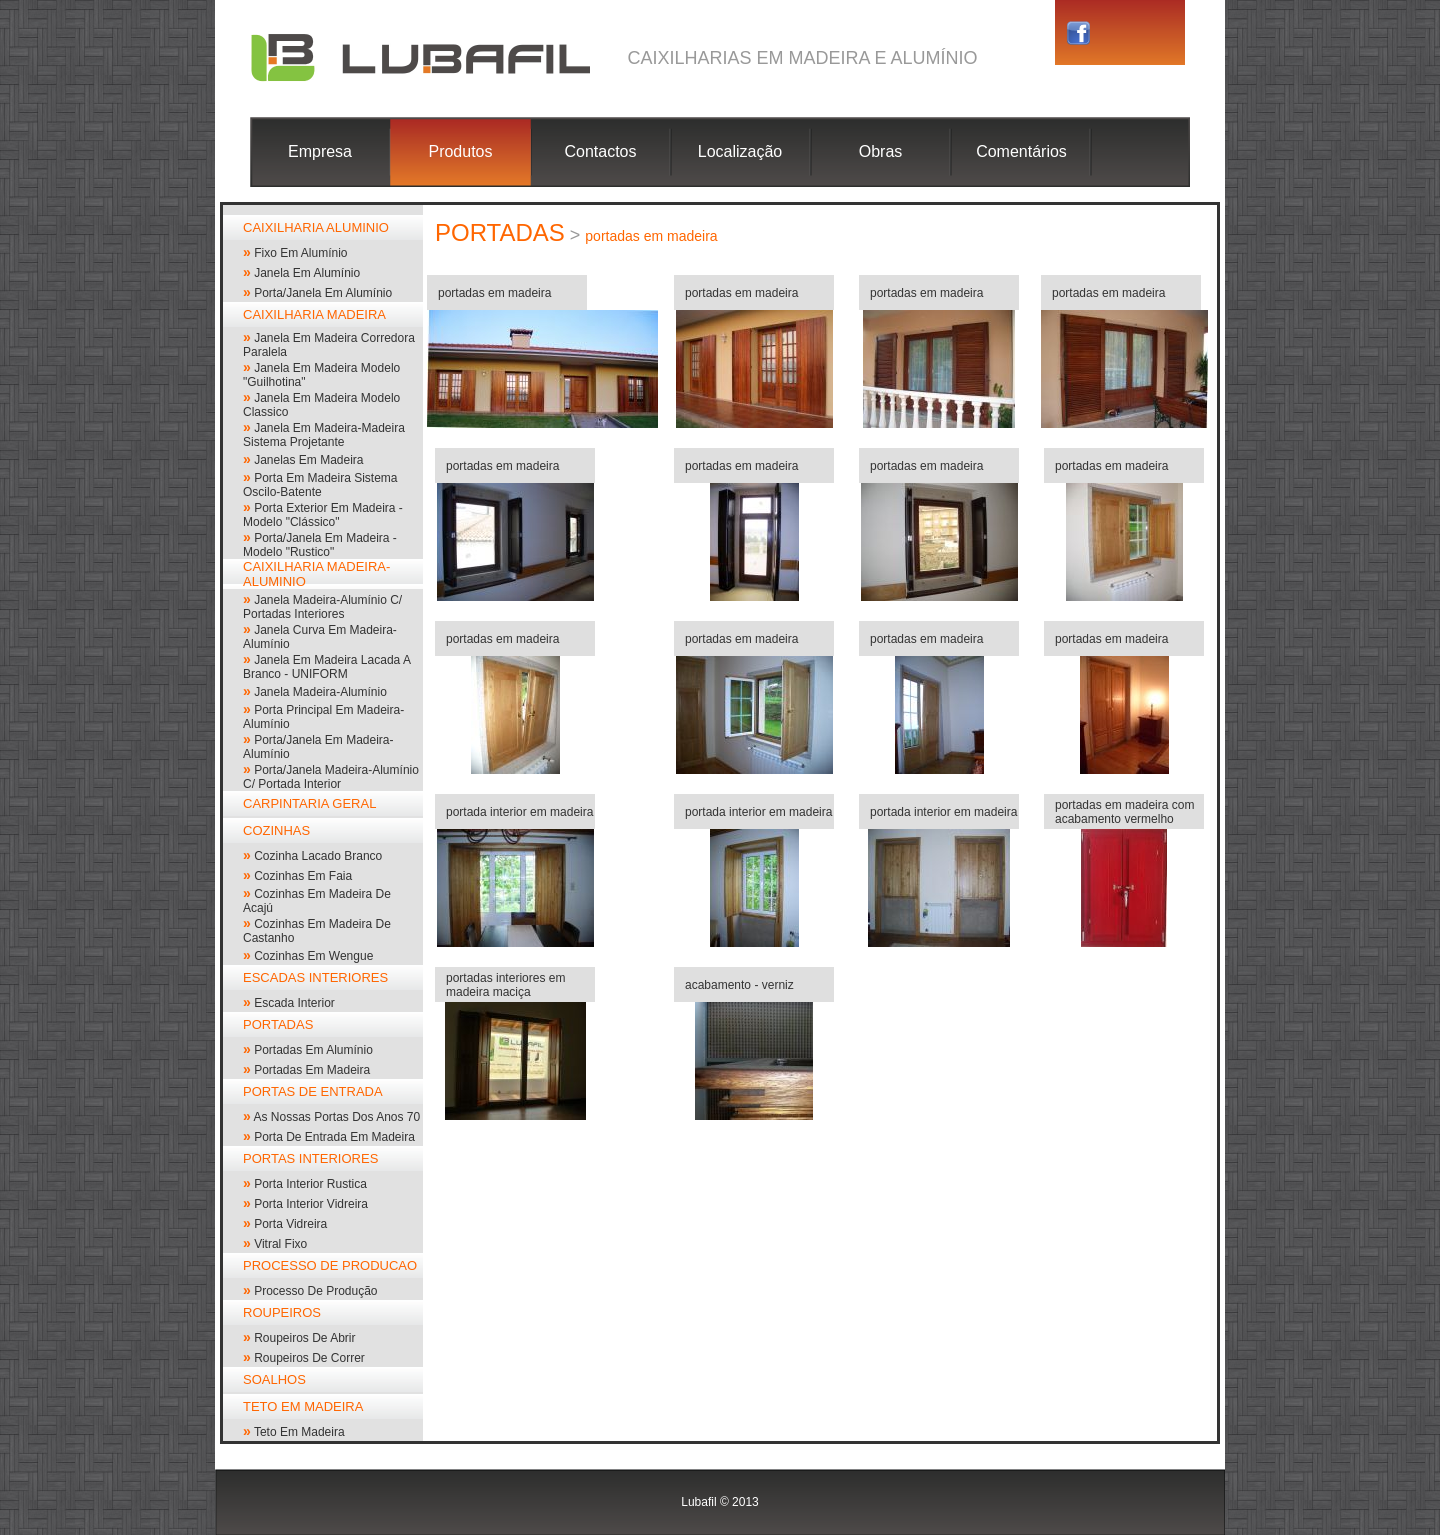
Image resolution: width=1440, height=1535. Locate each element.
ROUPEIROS (282, 1312)
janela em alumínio (307, 273)
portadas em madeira (312, 1070)
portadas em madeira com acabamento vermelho (1124, 812)
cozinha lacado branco (318, 856)
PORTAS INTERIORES (310, 1158)
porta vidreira (290, 1224)
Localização (740, 151)
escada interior (294, 1003)
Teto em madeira (299, 1432)
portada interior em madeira (519, 812)
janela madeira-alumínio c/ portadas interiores (322, 607)
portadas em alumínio (313, 1050)
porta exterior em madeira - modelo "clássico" (323, 515)
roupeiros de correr (309, 1358)
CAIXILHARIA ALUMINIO (316, 227)
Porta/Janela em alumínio (323, 293)
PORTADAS (278, 1024)
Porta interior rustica (310, 1184)
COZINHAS (276, 830)
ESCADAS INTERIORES (315, 977)
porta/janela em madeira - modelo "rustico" (320, 545)
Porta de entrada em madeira (334, 1137)
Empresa (320, 151)
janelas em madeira (308, 460)
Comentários (1021, 151)
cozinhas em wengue (313, 956)
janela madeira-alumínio (320, 692)
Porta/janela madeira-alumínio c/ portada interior (331, 777)
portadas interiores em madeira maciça (505, 985)
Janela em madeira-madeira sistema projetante (324, 435)
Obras (881, 151)
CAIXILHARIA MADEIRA (314, 314)
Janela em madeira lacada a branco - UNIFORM (326, 667)
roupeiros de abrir (304, 1338)
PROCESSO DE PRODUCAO (330, 1265)
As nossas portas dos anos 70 (336, 1117)
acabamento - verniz (739, 985)
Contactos (600, 151)
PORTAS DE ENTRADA (313, 1091)
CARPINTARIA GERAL (309, 803)
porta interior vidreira (311, 1204)
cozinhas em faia (303, 876)
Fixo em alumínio (300, 253)
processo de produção (315, 1291)
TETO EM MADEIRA (303, 1406)
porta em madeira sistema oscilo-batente (320, 485)
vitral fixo (280, 1244)
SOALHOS (274, 1379)
